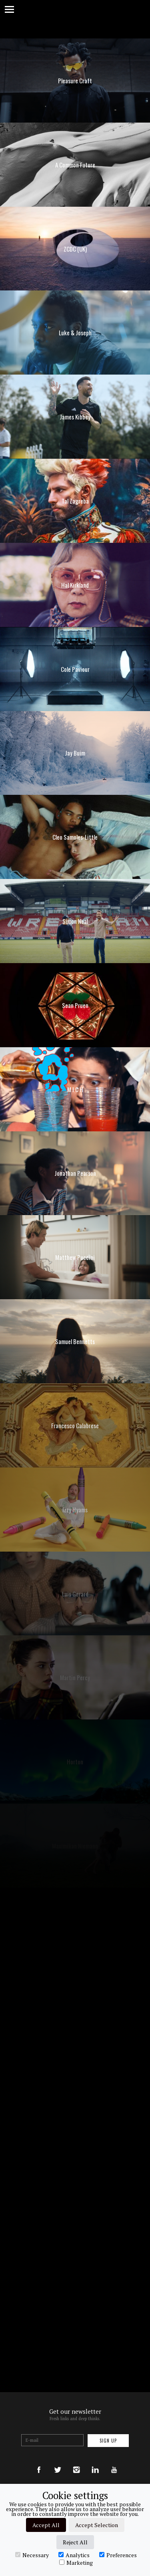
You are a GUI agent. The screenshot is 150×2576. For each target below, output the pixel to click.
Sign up (108, 2440)
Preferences (118, 2554)
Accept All (46, 2525)
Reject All (75, 2542)
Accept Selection (96, 2525)
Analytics (74, 2554)
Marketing (76, 2562)
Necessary (32, 2554)
